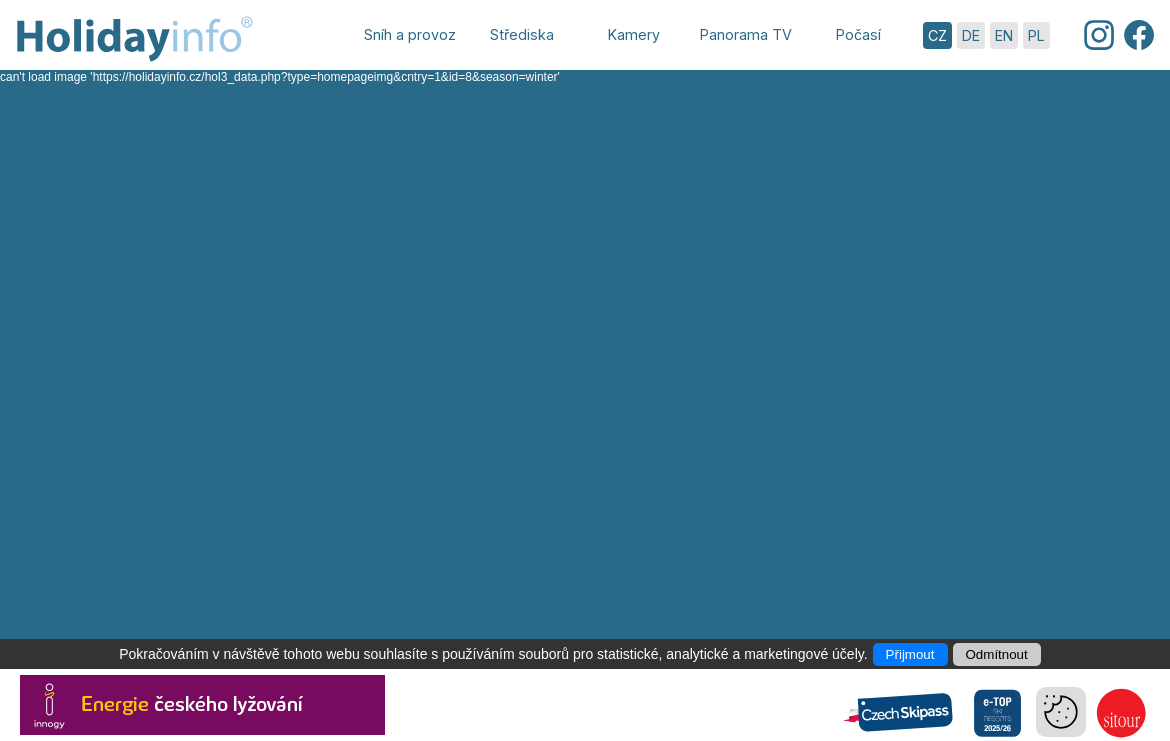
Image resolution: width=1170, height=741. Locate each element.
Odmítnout (997, 654)
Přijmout (910, 654)
